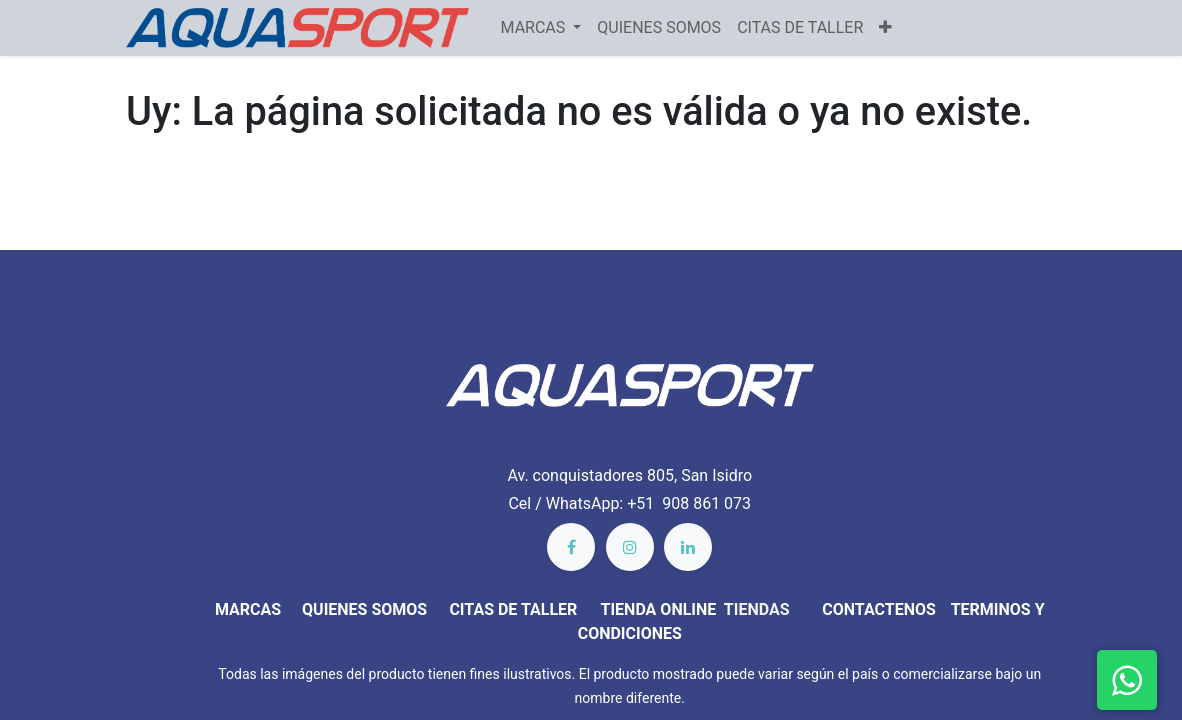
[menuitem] (659, 28)
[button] (885, 28)
